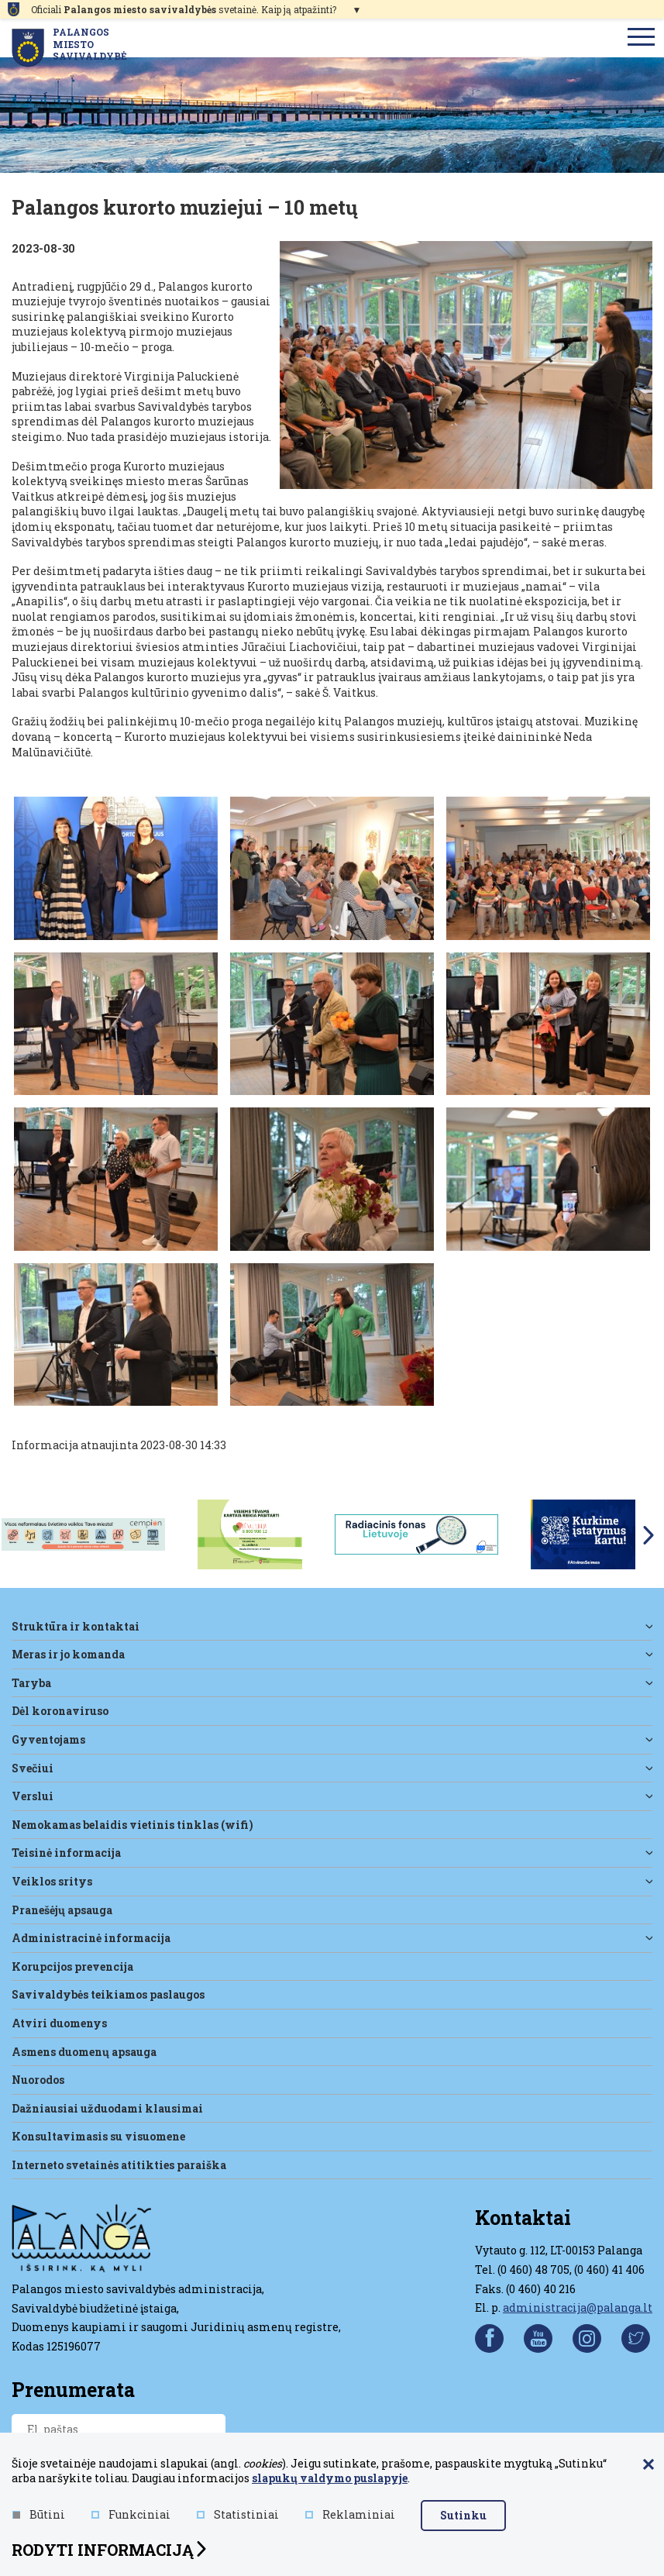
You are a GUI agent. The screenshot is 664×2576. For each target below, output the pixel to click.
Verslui (32, 1796)
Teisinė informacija (66, 1852)
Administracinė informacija (91, 1937)
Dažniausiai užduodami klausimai (107, 2108)
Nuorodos (38, 2079)
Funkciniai (130, 2515)
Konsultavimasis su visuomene (98, 2136)
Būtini (38, 2515)
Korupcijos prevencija (72, 1966)
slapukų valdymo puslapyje (330, 2478)
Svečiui (32, 1768)
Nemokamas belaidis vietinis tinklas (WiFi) (132, 1824)
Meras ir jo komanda (68, 1654)
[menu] (641, 38)
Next (648, 1535)
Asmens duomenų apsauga (84, 2051)
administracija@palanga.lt (577, 2307)
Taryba (31, 1682)
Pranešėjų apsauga (62, 1910)
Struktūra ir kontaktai (75, 1626)
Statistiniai (238, 2515)
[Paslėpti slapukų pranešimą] (648, 2465)
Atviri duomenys (59, 2023)
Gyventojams (48, 1739)
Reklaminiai (350, 2515)
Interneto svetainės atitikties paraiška (119, 2165)
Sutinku (463, 2515)
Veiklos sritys (52, 1881)
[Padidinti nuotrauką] (466, 365)
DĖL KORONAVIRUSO (60, 1710)
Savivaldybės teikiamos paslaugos (108, 1994)
